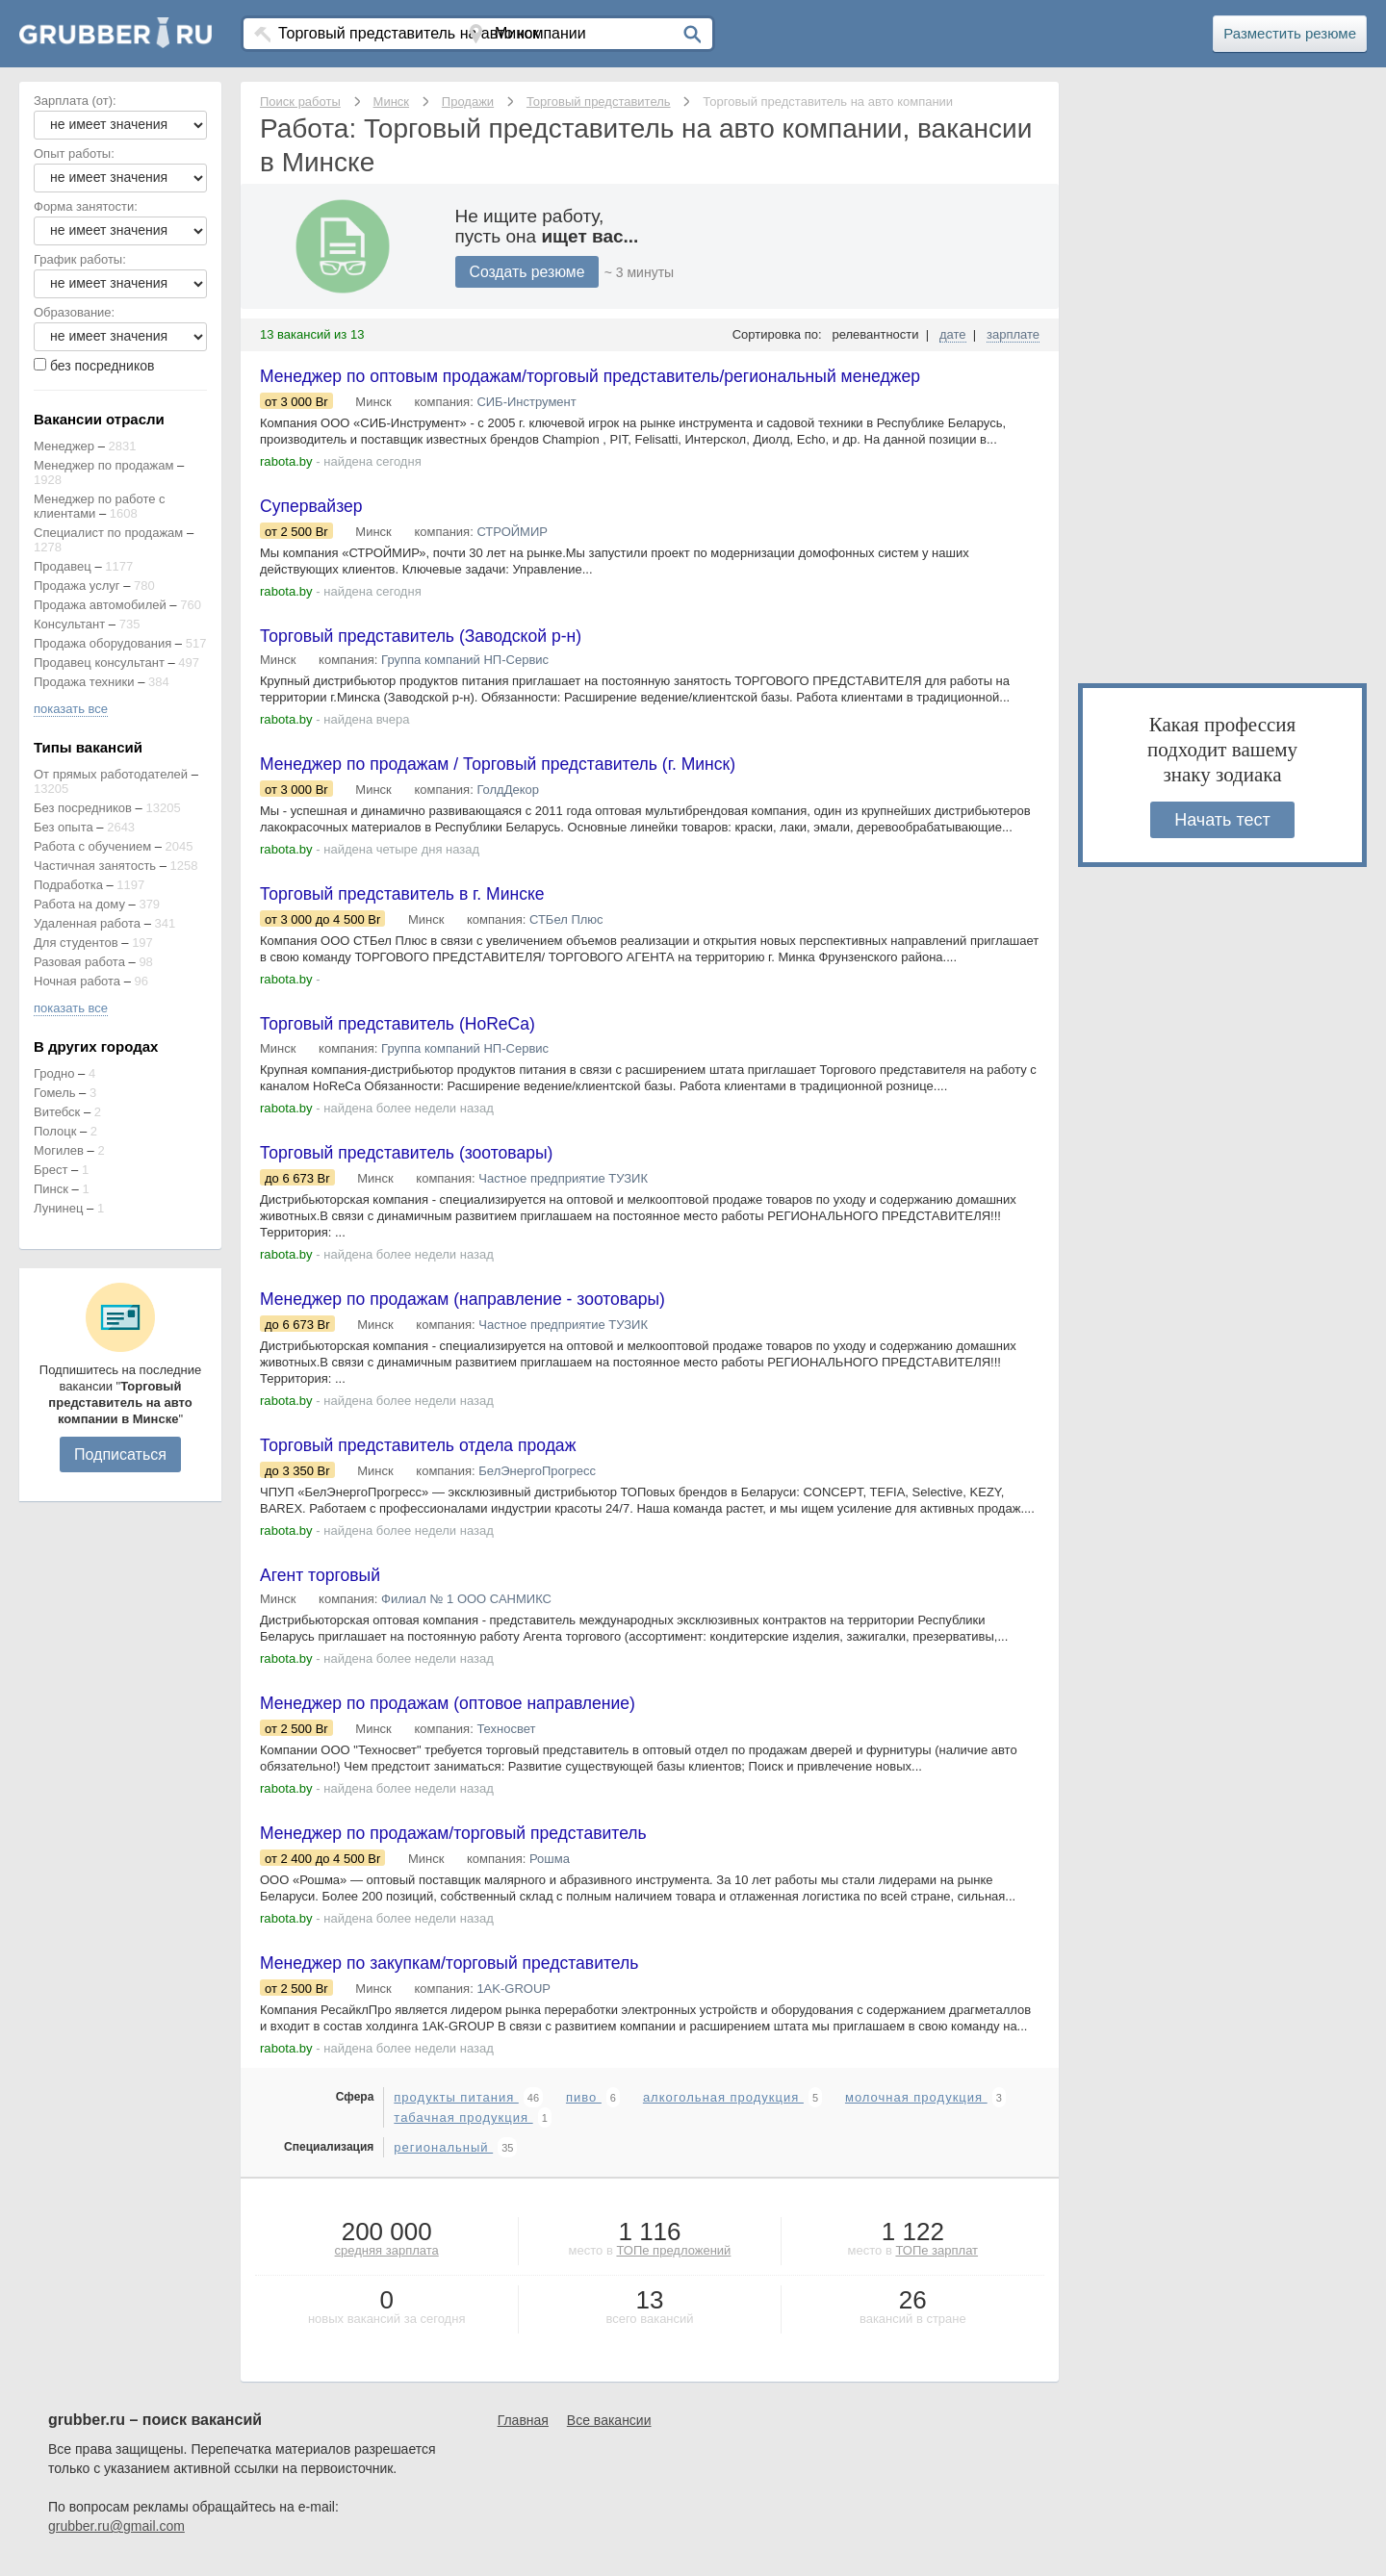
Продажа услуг (77, 585)
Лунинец (58, 1208)
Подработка (68, 885)
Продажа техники (84, 682)
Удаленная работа (87, 923)
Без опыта (63, 827)
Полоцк (55, 1131)
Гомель (55, 1092)
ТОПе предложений (673, 2262)
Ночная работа (77, 981)
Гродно (54, 1073)
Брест (50, 1169)
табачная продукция (463, 2129)
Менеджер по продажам (103, 465)
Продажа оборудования (102, 643)
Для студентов (76, 942)
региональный (443, 2159)
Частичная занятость (95, 865)
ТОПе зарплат (936, 2262)
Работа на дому (79, 904)
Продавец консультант (99, 662)
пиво (584, 2109)
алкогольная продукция (723, 2109)
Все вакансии (609, 2431)
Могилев (59, 1150)
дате (952, 334)
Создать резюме (528, 272)
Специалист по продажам (108, 532)
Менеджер (64, 446)
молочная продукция (916, 2109)
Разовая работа (79, 962)
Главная (523, 2431)
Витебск (57, 1112)
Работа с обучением (92, 846)
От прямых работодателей (111, 774)
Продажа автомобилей (100, 605)
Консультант (69, 624)
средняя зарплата (387, 2262)
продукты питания (456, 2109)
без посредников (102, 365)
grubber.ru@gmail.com (116, 2537)
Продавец (62, 566)
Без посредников (83, 808)
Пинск (51, 1189)
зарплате (1013, 334)
